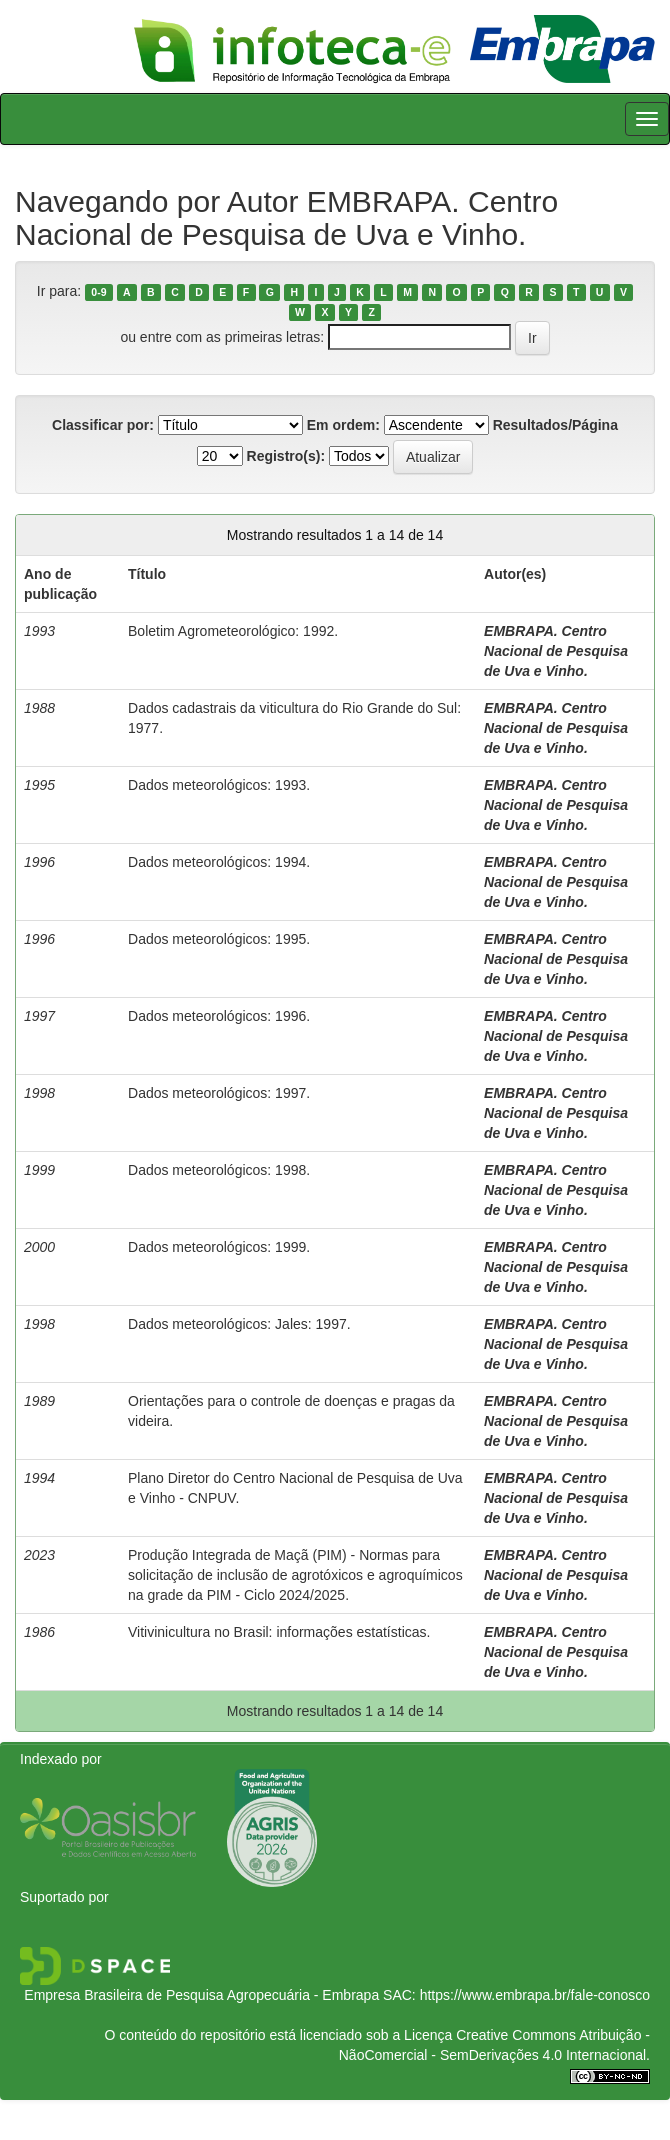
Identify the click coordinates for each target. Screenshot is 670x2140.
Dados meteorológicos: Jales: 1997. (239, 1324)
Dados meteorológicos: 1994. (219, 862)
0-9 (98, 292)
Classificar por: (103, 425)
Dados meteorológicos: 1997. (219, 1093)
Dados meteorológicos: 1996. (219, 1016)
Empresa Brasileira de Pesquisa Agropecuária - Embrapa (201, 1995)
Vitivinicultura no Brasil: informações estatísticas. (279, 1632)
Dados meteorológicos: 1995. (219, 939)
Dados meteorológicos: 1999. (219, 1247)
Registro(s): (286, 456)
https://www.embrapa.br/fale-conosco (535, 1995)
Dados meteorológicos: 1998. (219, 1170)
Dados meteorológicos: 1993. (219, 785)
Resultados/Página (555, 425)
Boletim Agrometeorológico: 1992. (233, 631)
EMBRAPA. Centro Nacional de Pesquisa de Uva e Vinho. (556, 651)
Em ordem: (343, 425)
